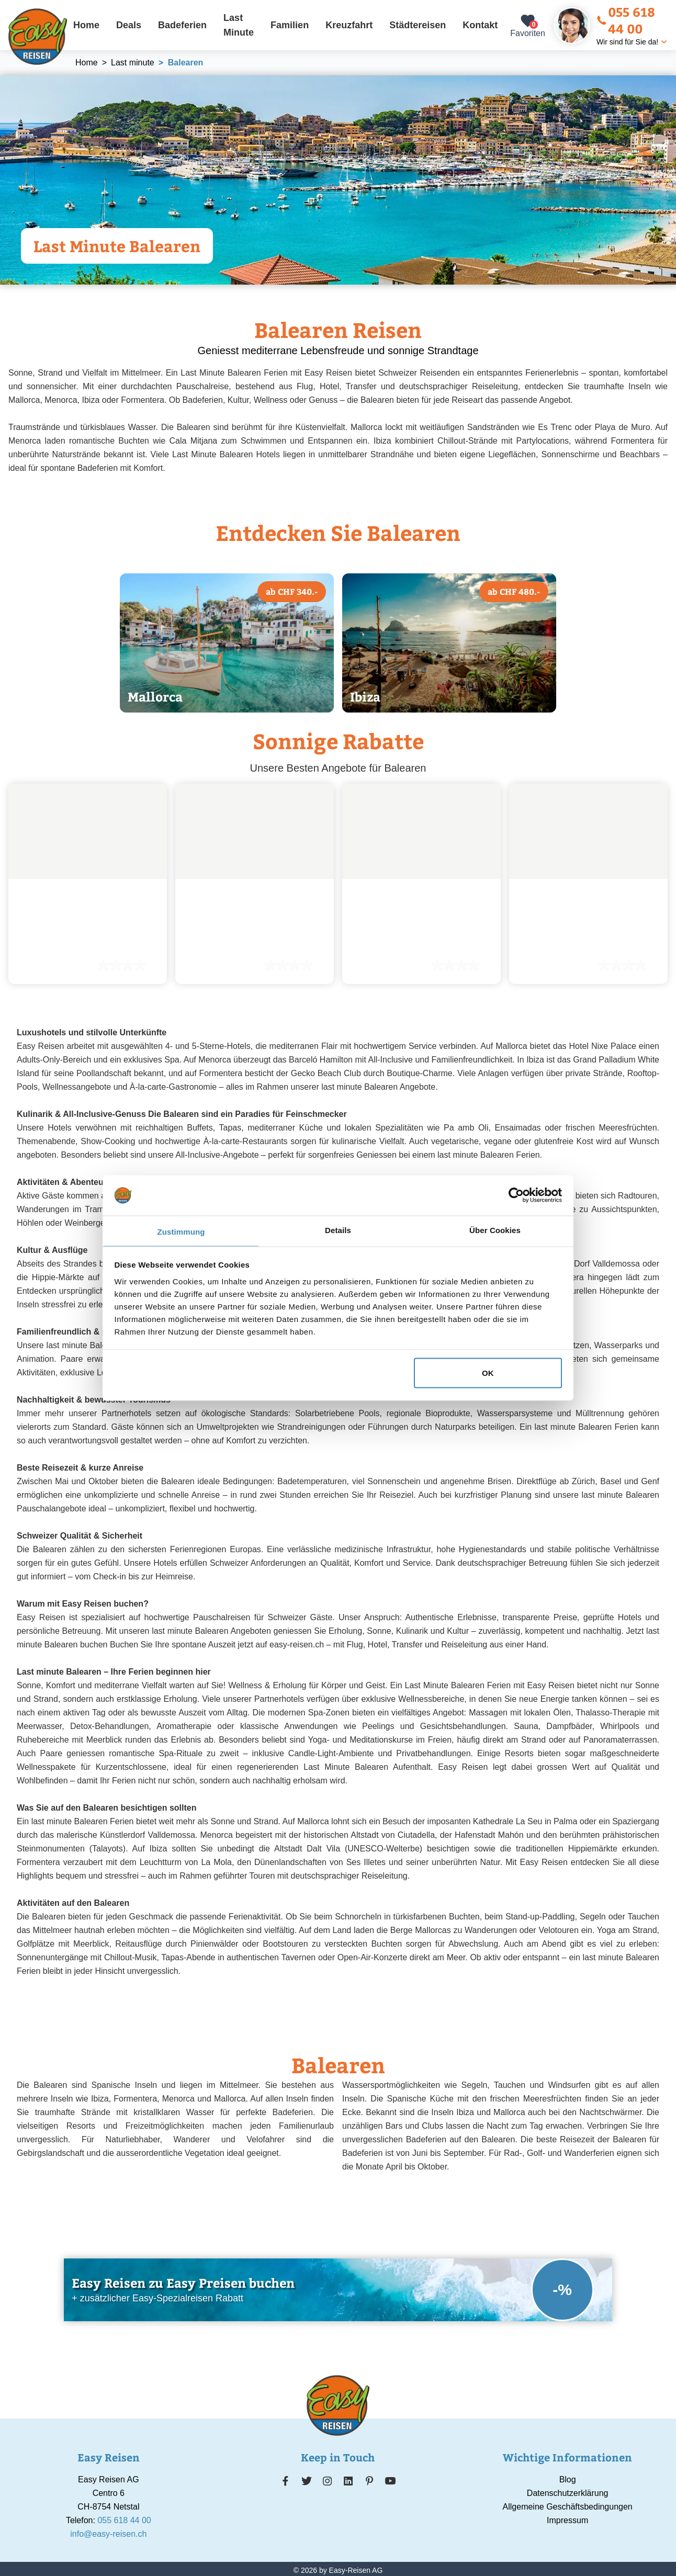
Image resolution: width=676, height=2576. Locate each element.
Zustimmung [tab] (181, 1231)
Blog (567, 2479)
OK (488, 1373)
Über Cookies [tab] (495, 1229)
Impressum (567, 2520)
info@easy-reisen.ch (108, 2533)
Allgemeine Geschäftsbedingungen (568, 2506)
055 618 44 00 (625, 20)
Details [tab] (338, 1229)
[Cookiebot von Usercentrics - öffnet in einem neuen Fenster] (516, 1195)
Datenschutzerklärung (568, 2493)
